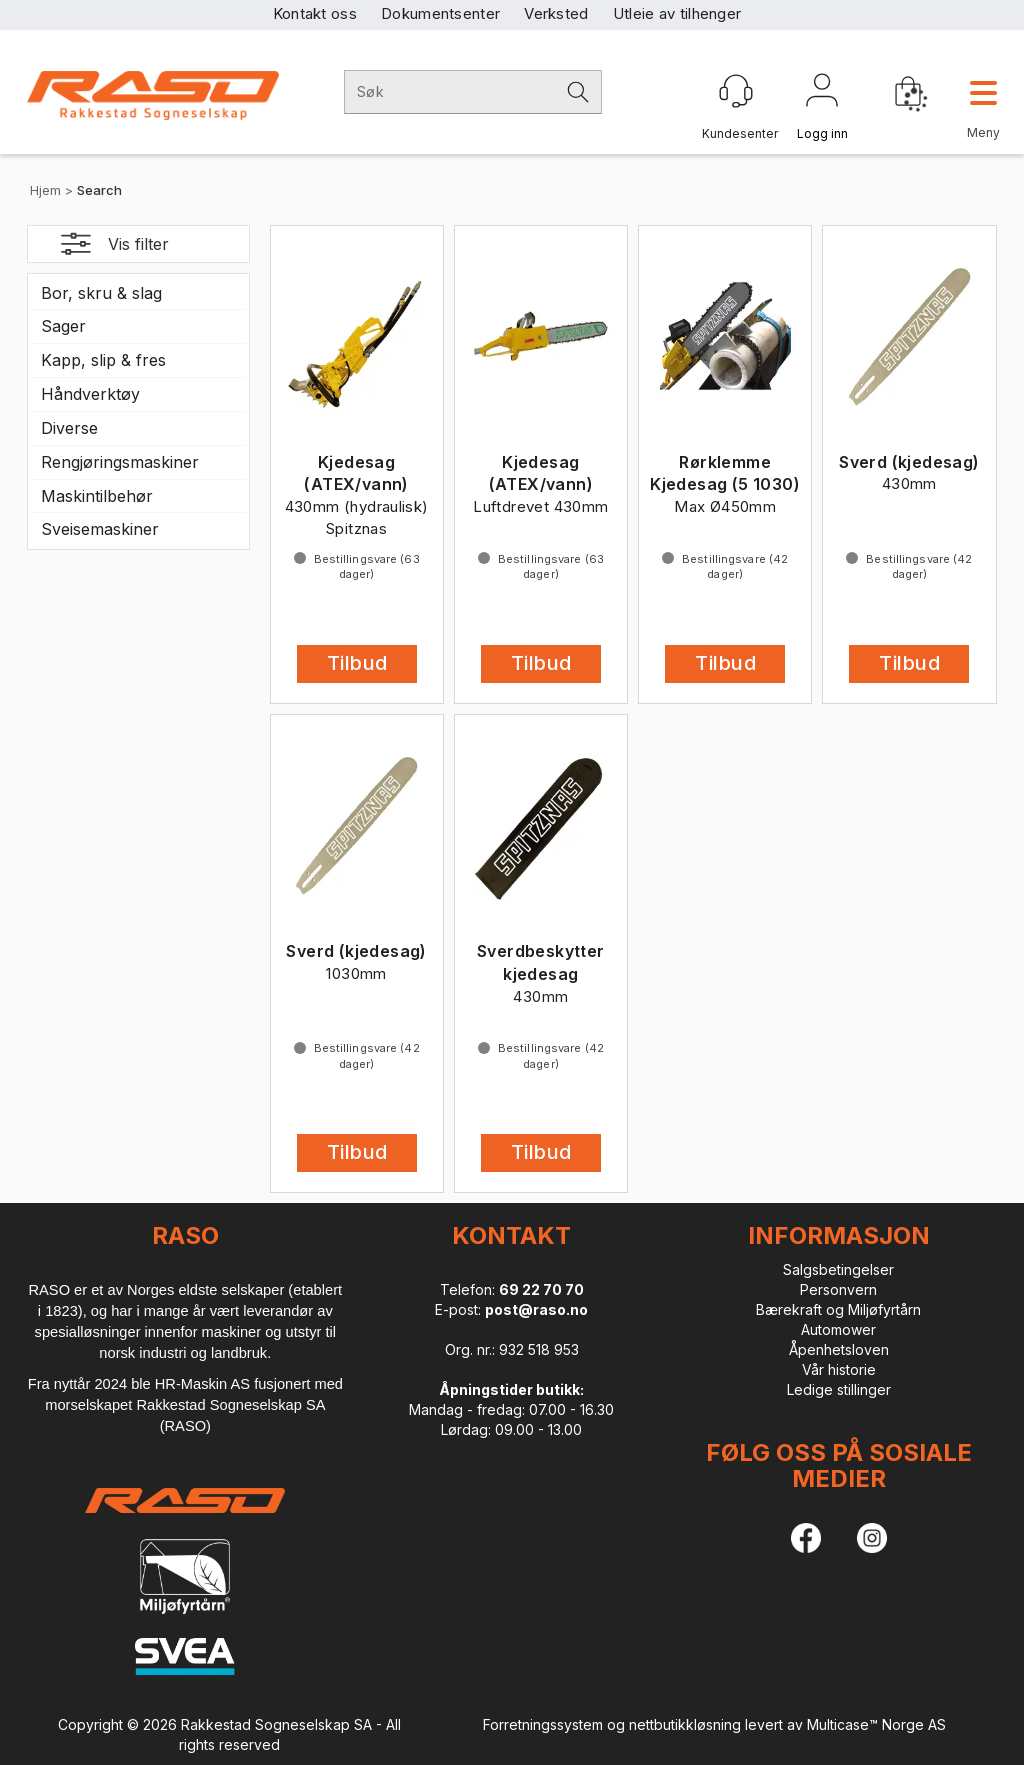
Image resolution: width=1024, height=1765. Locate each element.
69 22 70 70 (541, 1289)
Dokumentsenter (440, 13)
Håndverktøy (90, 394)
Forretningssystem (543, 1724)
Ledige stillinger (839, 1389)
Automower (838, 1329)
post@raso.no (536, 1309)
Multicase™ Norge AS (876, 1724)
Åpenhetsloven (839, 1349)
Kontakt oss (315, 13)
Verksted (556, 13)
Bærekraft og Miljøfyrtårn (838, 1309)
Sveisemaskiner (100, 529)
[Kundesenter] (736, 91)
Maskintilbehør (97, 496)
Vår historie (839, 1369)
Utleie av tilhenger (677, 13)
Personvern (838, 1289)
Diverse (69, 428)
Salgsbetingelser (838, 1269)
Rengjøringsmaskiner (120, 462)
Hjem (45, 190)
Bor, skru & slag (101, 293)
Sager (63, 326)
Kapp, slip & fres (103, 360)
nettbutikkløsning (685, 1724)
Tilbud (357, 663)
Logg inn (822, 94)
